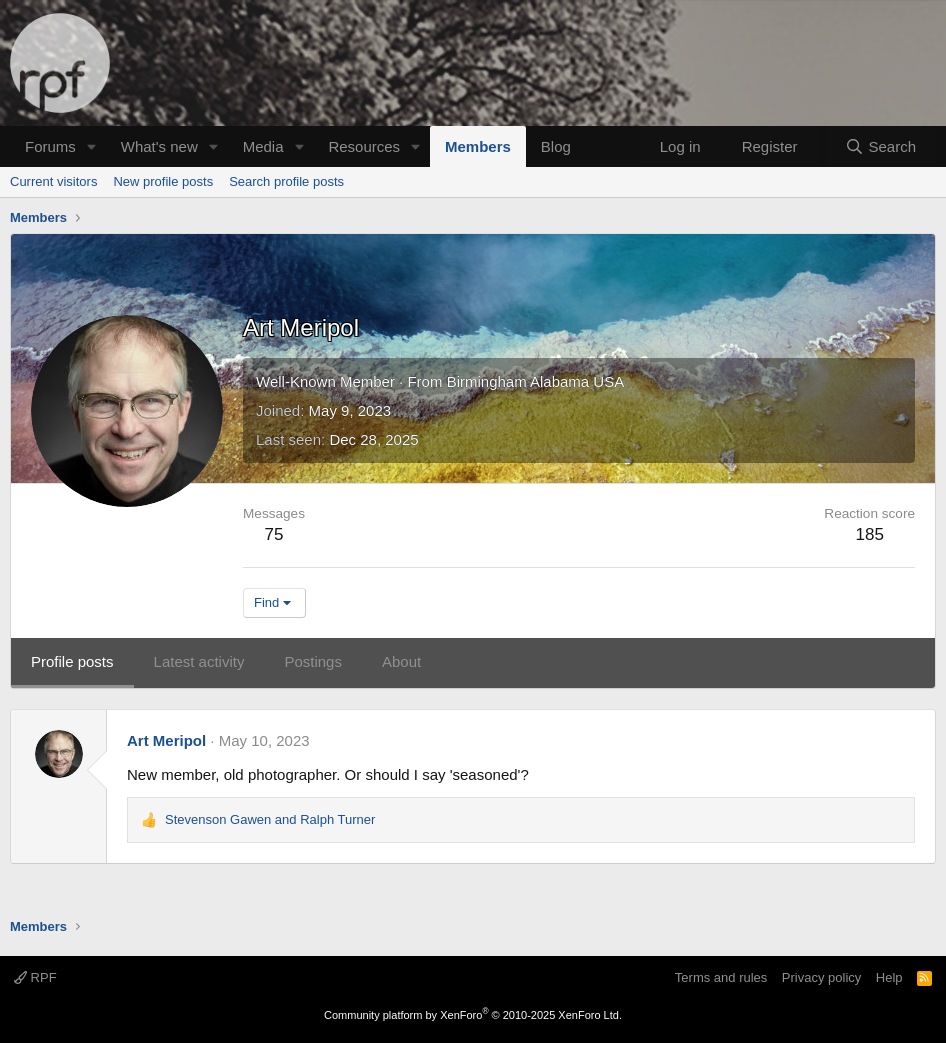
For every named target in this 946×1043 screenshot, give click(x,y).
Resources (364, 146)
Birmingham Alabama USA (536, 381)
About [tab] (401, 661)
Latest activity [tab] (199, 661)
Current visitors (53, 181)
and (270, 819)
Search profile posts (286, 181)
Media (263, 146)
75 (274, 534)
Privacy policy (821, 977)
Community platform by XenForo (473, 1015)
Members (478, 146)
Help (889, 977)
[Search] (880, 146)
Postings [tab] (313, 661)
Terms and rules (721, 977)
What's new (159, 146)
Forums (50, 146)
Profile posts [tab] (72, 661)
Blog (556, 146)
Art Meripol (166, 740)
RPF (35, 977)
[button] (92, 146)
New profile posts (163, 181)
